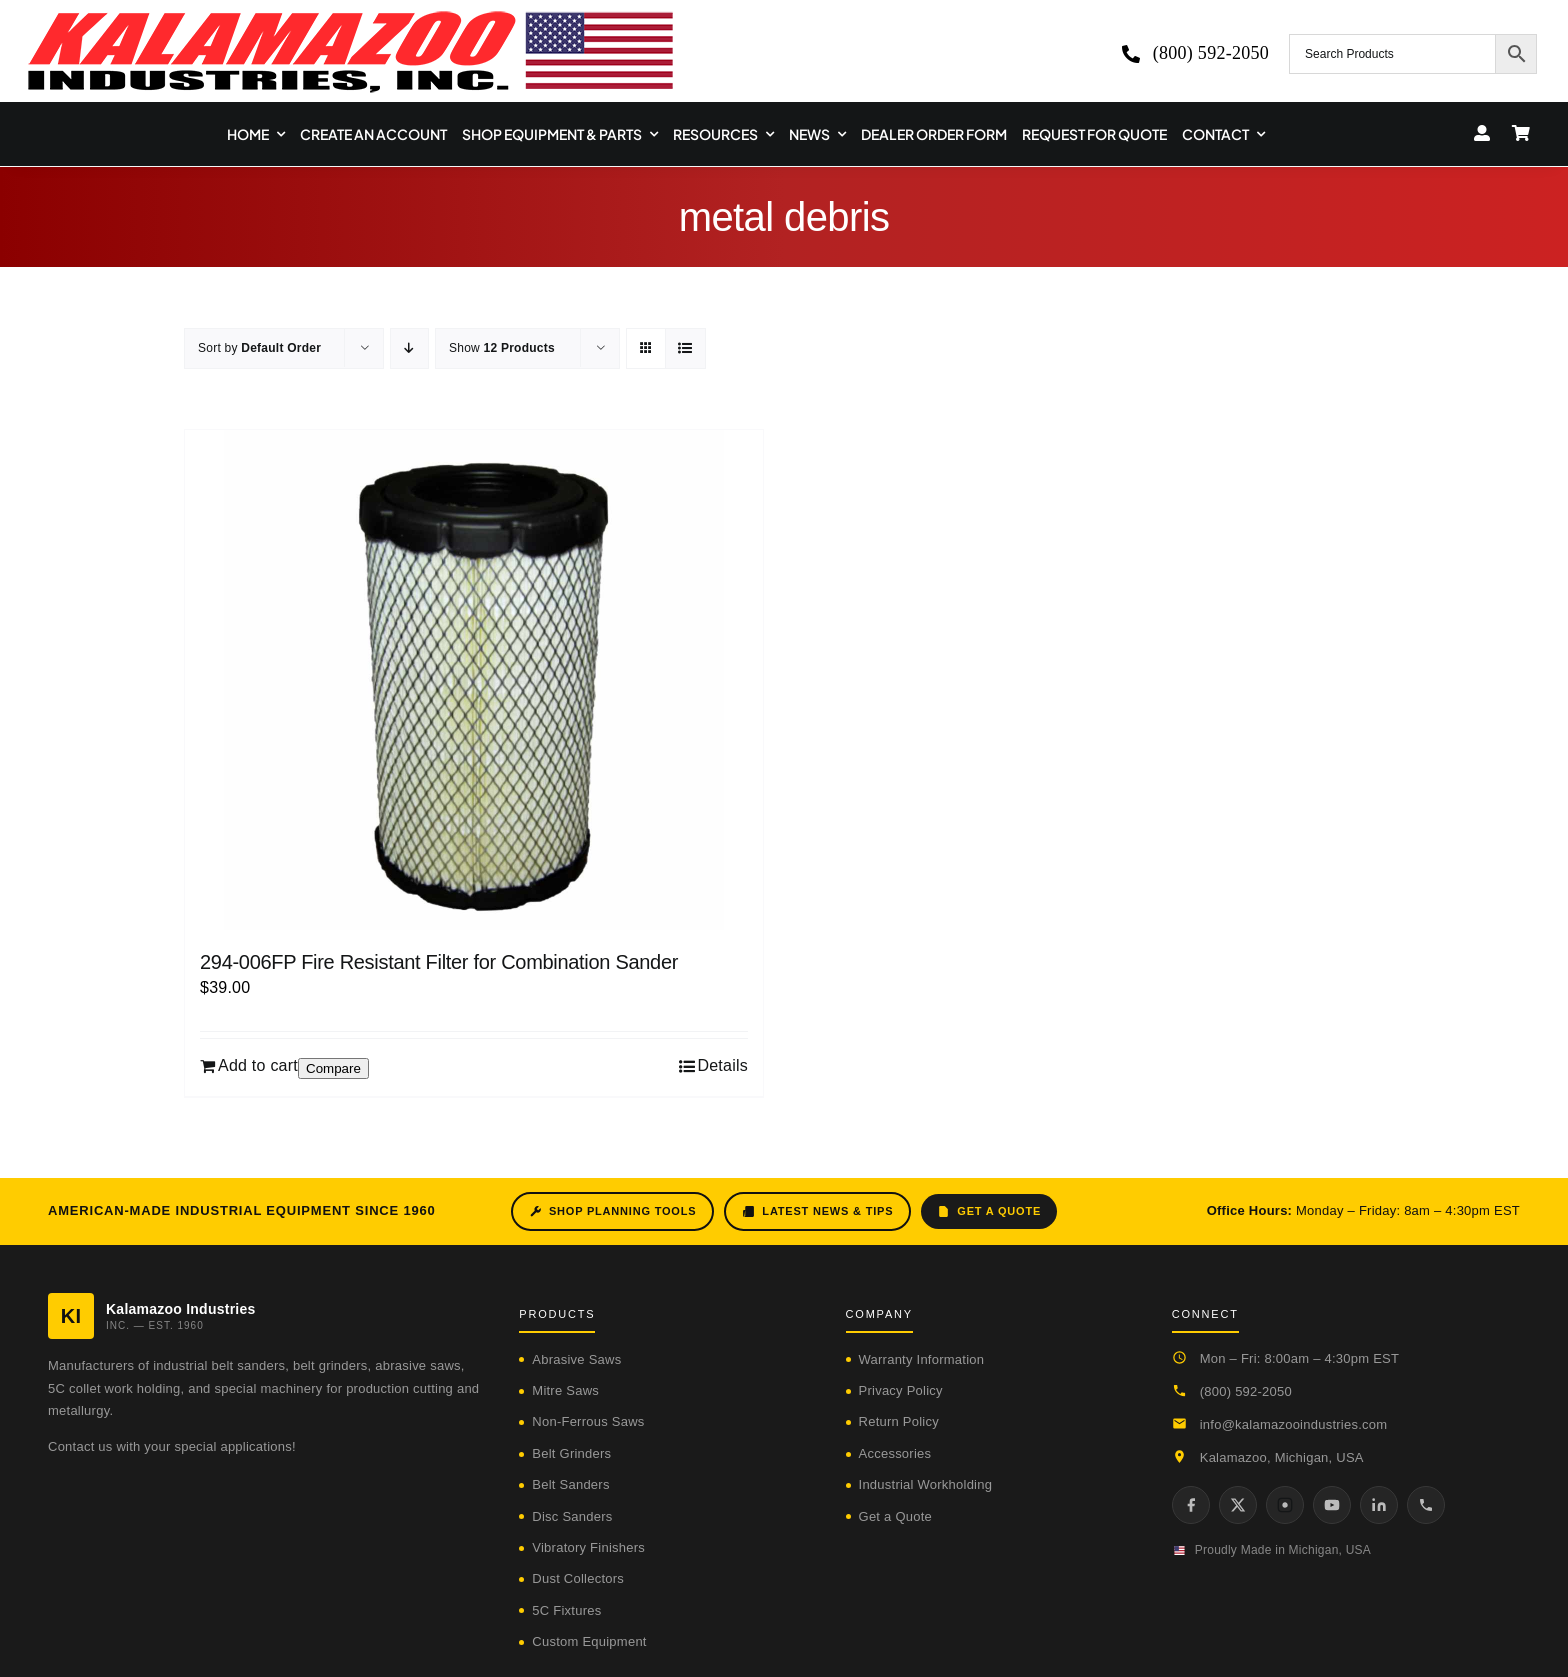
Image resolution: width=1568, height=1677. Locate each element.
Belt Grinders (571, 1453)
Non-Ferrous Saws (588, 1421)
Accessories (895, 1453)
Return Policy (899, 1421)
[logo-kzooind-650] (350, 17)
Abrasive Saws (576, 1359)
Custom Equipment (589, 1641)
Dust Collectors (578, 1578)
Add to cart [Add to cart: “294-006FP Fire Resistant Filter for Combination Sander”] (258, 1065)
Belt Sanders (570, 1484)
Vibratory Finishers (588, 1547)
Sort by (259, 348)
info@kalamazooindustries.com (1294, 1424)
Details (722, 1065)
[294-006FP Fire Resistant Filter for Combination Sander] (474, 680)
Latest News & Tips (817, 1211)
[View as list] (685, 348)
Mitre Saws (565, 1390)
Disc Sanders (572, 1516)
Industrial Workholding (926, 1484)
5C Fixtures (566, 1610)
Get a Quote (989, 1211)
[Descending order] (409, 348)
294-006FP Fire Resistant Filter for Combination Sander (439, 962)
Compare (333, 1068)
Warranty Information (922, 1359)
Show (502, 348)
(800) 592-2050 (1246, 1391)
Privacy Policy (901, 1390)
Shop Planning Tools (612, 1211)
